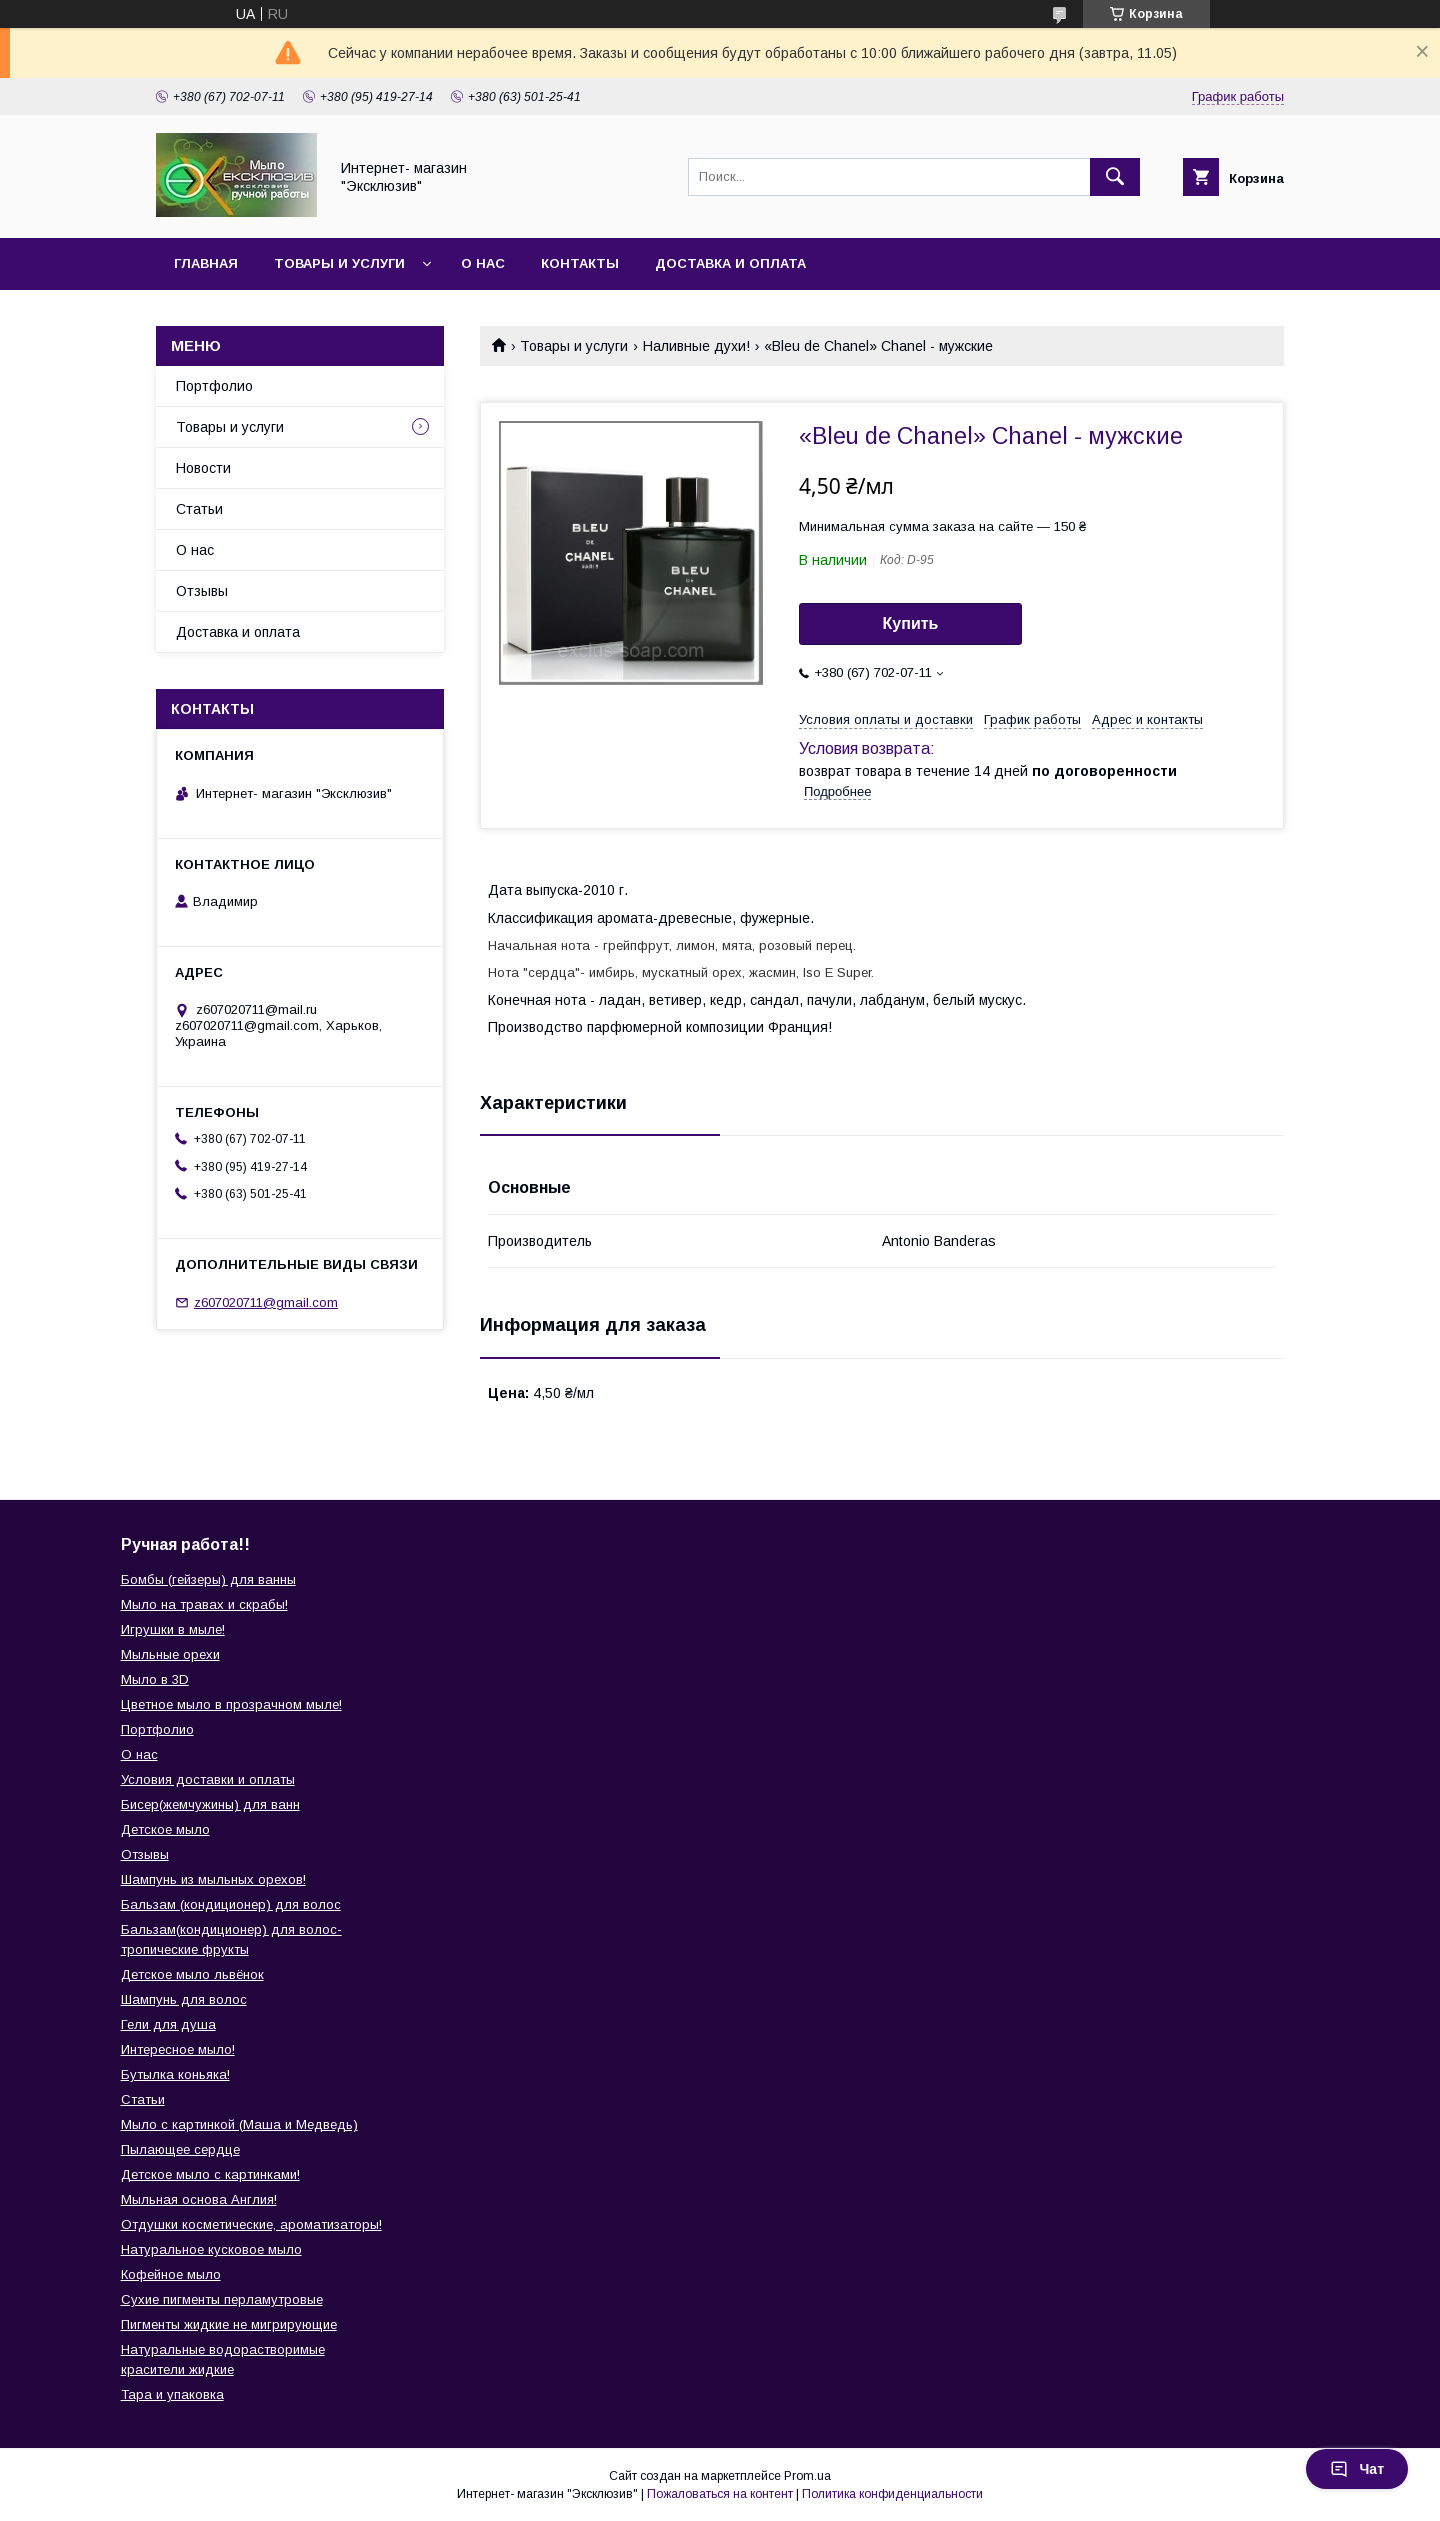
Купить (911, 623)
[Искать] (1115, 177)
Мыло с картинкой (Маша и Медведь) (239, 2124)
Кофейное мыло (171, 2274)
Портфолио (214, 386)
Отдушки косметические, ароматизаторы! (251, 2224)
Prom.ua (807, 2476)
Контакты (580, 263)
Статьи (199, 509)
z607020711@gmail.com (266, 1302)
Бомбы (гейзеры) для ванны (208, 1579)
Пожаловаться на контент (720, 2494)
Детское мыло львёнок (192, 1974)
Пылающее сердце (180, 2149)
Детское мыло (165, 1829)
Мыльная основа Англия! (199, 2199)
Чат (1357, 2469)
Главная (206, 263)
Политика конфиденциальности (892, 2494)
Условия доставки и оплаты (208, 1779)
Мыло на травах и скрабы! (204, 1604)
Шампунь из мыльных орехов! (213, 1879)
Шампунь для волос (184, 1999)
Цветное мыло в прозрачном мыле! (231, 1704)
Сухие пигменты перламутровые (222, 2299)
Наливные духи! (696, 346)
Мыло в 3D (155, 1679)
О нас (483, 263)
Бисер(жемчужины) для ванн (210, 1804)
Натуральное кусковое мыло (211, 2249)
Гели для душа (168, 2024)
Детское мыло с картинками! (210, 2174)
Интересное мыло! (178, 2049)
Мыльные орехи (170, 1654)
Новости (203, 468)
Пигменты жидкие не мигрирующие (229, 2324)
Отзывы (202, 591)
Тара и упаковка (172, 2394)
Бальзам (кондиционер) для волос (231, 1904)
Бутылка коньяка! (175, 2074)
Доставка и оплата (730, 263)
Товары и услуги (339, 263)
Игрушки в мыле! (173, 1629)
